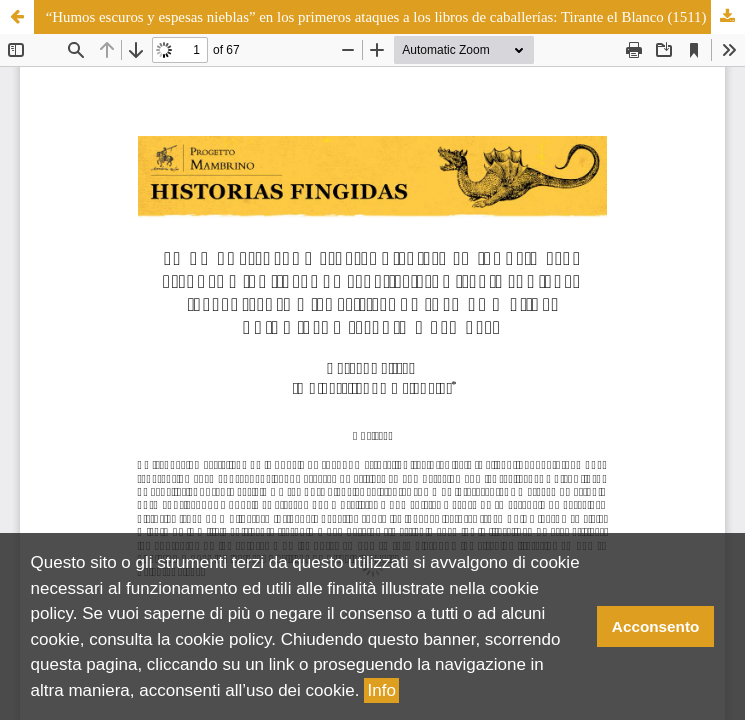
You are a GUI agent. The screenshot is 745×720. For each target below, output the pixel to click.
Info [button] (382, 690)
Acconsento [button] (656, 626)
